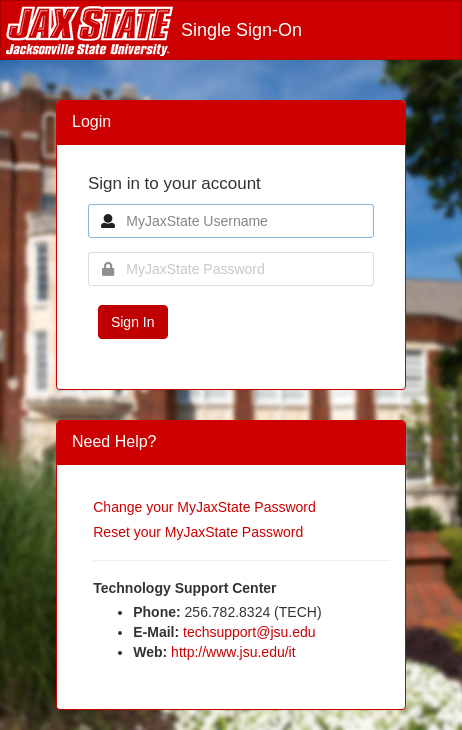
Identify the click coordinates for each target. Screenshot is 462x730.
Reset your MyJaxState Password (198, 532)
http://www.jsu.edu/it (233, 652)
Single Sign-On (154, 30)
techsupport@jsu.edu (249, 632)
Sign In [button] (133, 322)
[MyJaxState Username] (231, 221)
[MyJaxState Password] (231, 269)
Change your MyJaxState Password (204, 507)
